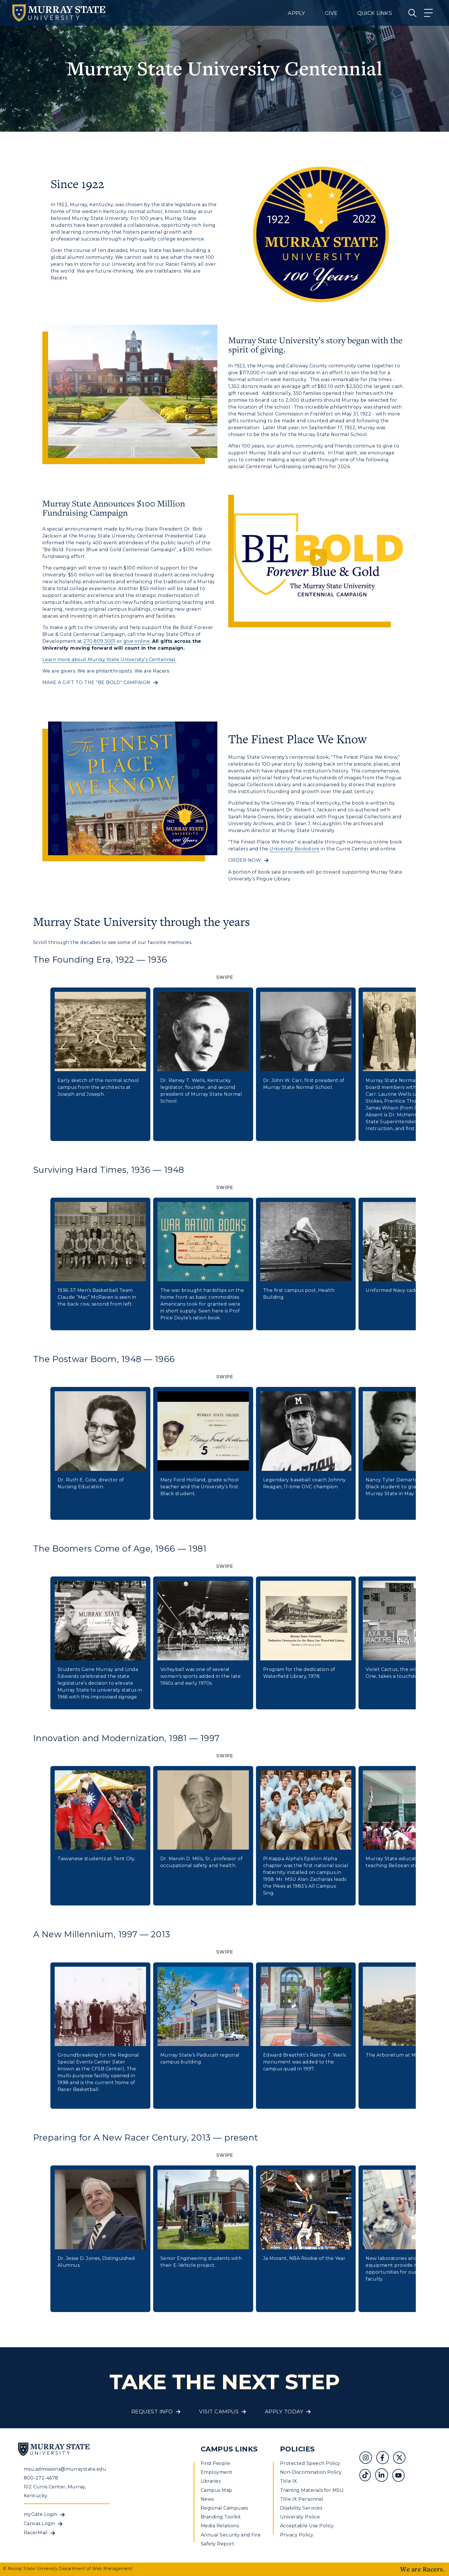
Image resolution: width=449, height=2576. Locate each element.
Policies (297, 2449)
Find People (215, 2463)
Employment (217, 2472)
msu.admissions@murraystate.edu (65, 2469)
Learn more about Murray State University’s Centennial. (109, 659)
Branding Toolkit (221, 2517)
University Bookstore (294, 849)
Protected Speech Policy (310, 2463)
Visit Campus (219, 2412)
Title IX (288, 2481)
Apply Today (284, 2412)
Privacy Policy (297, 2535)
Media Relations (220, 2525)
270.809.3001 (99, 641)
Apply (296, 13)
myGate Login (41, 2514)
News (207, 2499)
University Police (300, 2517)
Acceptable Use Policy (307, 2525)
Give (331, 13)
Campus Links (229, 2449)
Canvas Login (39, 2523)
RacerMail (36, 2532)
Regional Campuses (224, 2508)
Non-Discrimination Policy (311, 2472)
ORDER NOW (244, 860)
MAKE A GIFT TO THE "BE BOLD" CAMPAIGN (96, 682)
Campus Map (216, 2490)
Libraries (210, 2481)
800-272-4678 (41, 2478)
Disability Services (301, 2508)
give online (136, 641)
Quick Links (374, 13)
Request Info (152, 2412)
